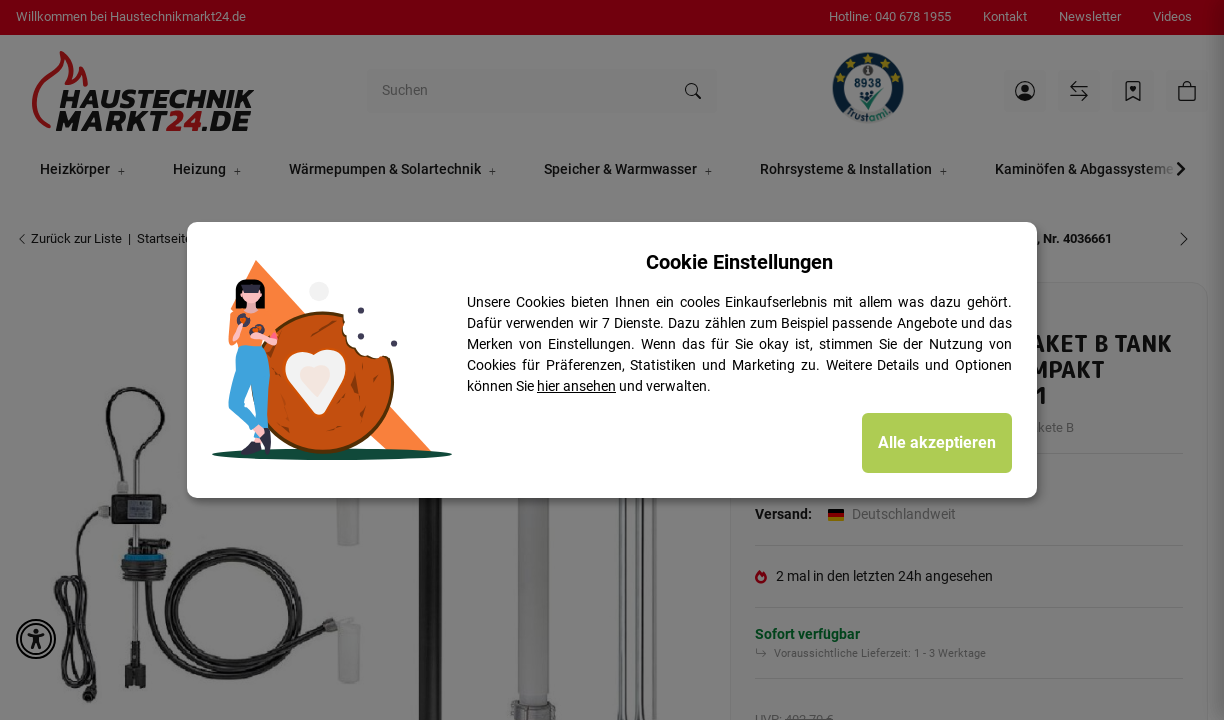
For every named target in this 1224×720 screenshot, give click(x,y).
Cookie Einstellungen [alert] (739, 262)
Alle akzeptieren (937, 442)
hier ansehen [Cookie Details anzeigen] (576, 386)
